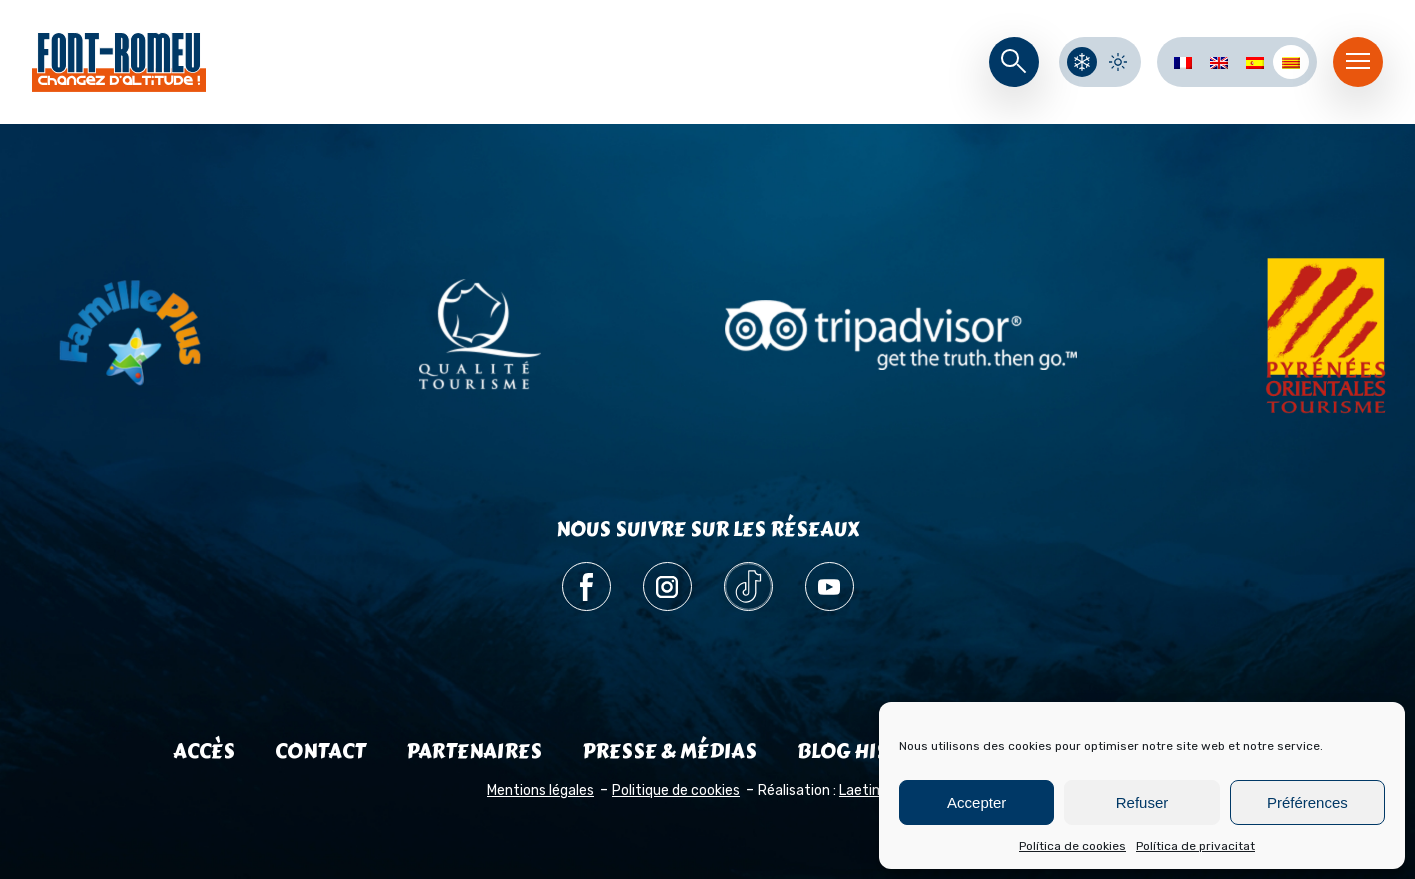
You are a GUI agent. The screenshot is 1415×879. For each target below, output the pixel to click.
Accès (204, 751)
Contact (320, 751)
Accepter (976, 802)
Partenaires (474, 751)
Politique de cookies (676, 790)
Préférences (1307, 802)
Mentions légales (540, 790)
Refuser (1142, 802)
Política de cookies (1072, 846)
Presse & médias (669, 751)
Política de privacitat (1195, 846)
